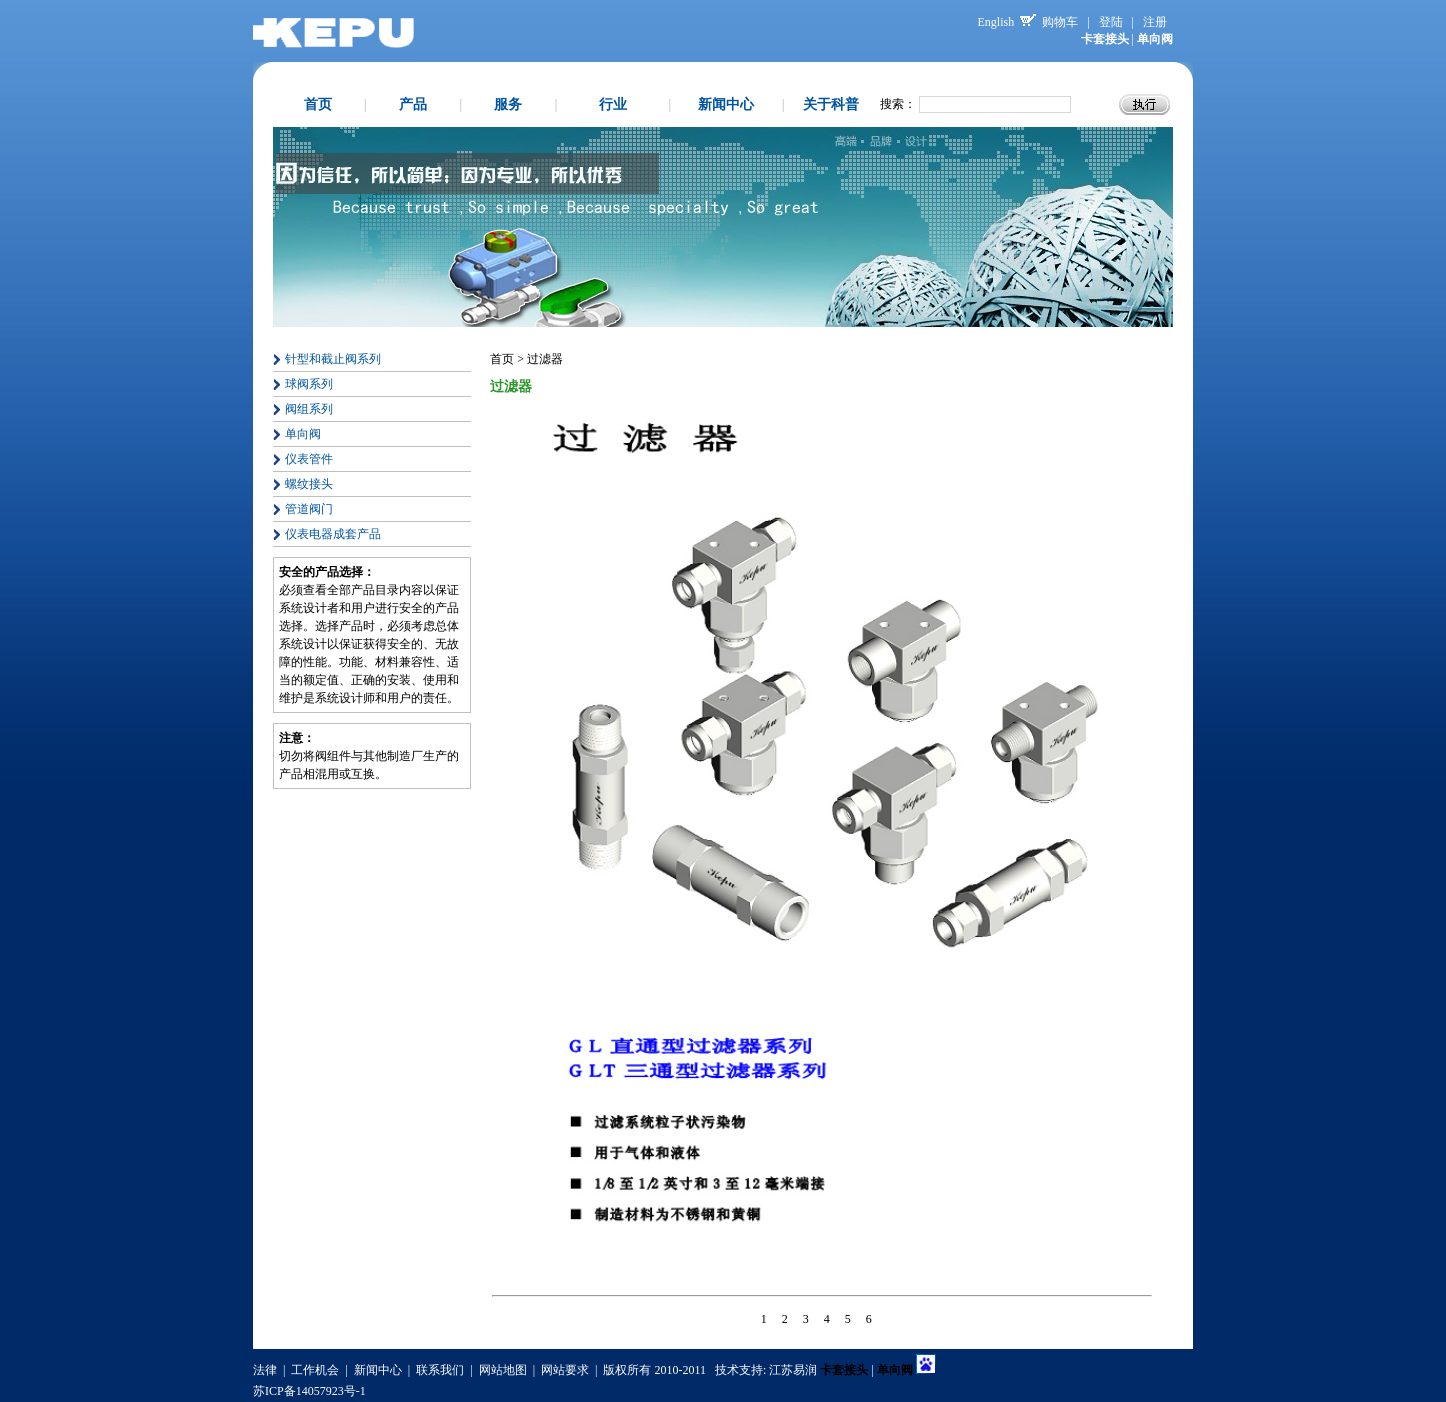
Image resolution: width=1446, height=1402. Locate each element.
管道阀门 (309, 509)
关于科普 (831, 104)
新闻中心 (726, 104)
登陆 (1111, 22)
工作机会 (315, 1370)
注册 (1155, 22)
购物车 (1060, 22)
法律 (265, 1370)
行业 (613, 104)
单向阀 (303, 434)
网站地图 (503, 1370)
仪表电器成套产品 (333, 534)
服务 (508, 104)
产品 (413, 104)
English (996, 22)
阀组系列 (309, 409)
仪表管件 (309, 459)
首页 (318, 104)
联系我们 (440, 1370)
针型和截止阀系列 (333, 359)
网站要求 (565, 1370)
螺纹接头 (309, 484)
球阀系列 (309, 384)
